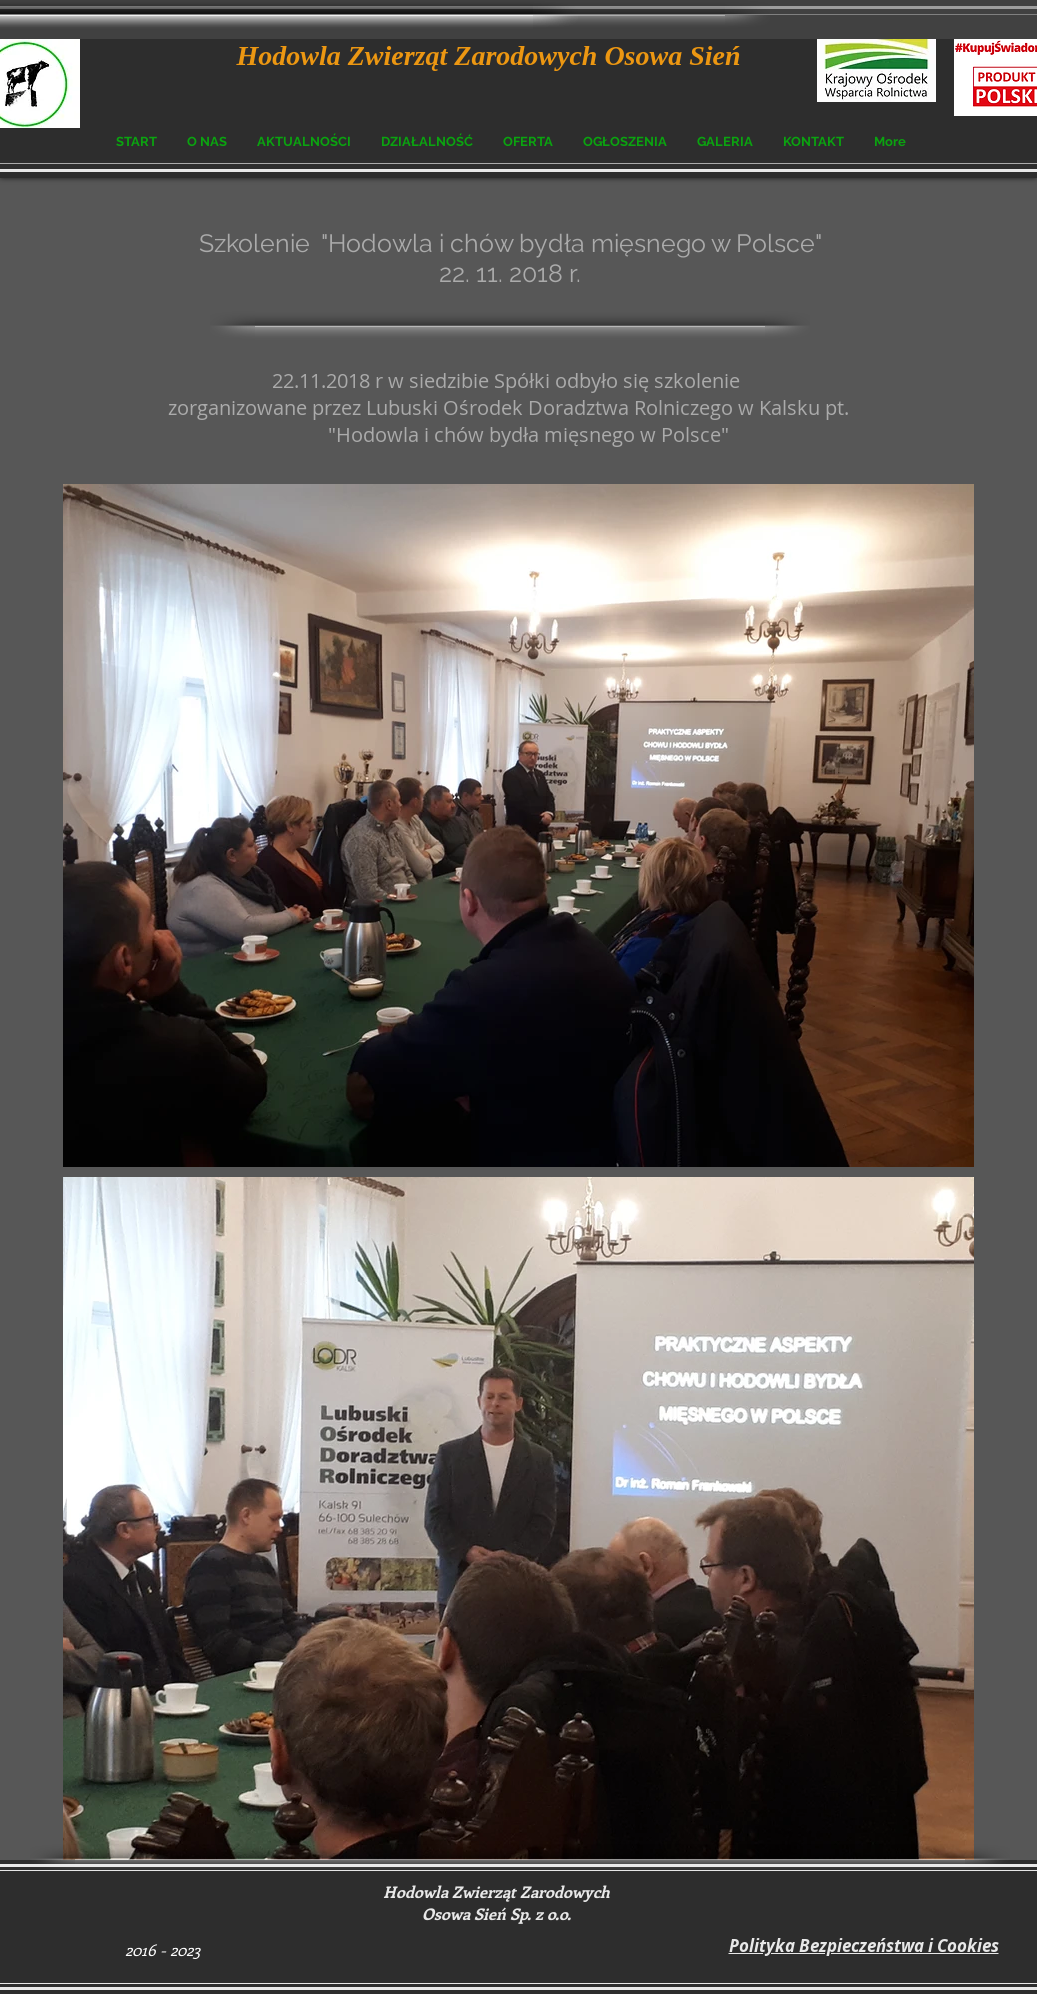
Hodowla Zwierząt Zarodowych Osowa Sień (489, 55)
